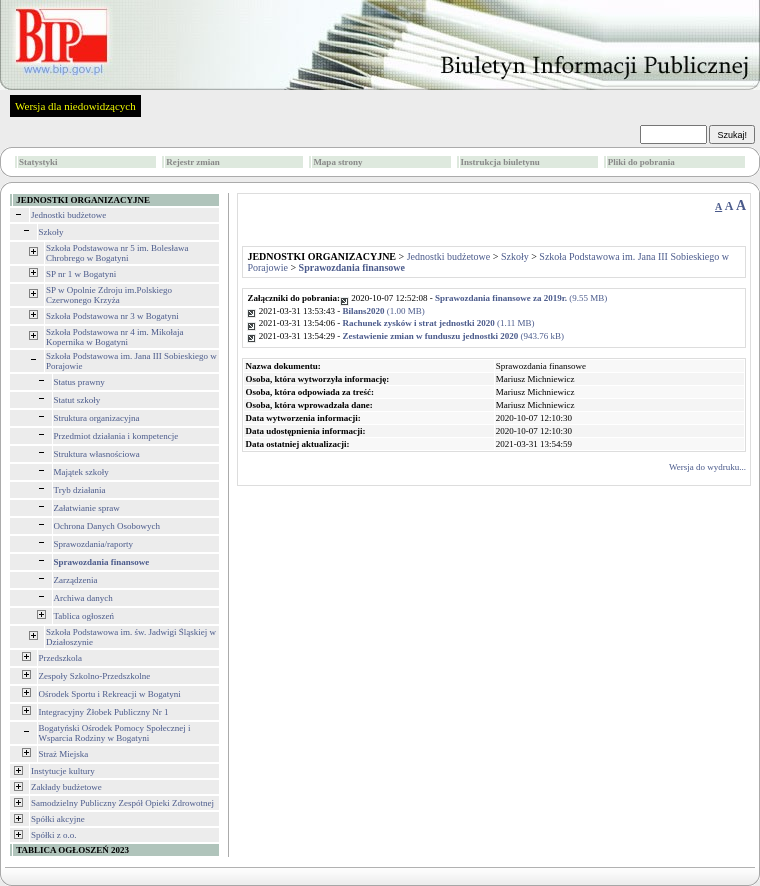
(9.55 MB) (521, 298)
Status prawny (79, 382)
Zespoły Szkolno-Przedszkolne (95, 676)
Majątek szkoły (81, 472)
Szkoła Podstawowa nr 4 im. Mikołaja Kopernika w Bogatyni (114, 337)
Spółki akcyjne (58, 819)
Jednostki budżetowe (68, 215)
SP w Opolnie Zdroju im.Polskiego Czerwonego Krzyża (109, 295)
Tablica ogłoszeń (84, 616)
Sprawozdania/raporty (93, 544)
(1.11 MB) (438, 323)
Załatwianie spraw (87, 508)
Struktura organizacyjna (97, 418)
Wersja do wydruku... (707, 467)
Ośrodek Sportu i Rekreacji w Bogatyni (110, 694)
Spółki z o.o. (54, 835)
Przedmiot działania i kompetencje (116, 436)
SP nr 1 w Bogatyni (81, 274)
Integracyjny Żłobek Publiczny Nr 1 (104, 712)
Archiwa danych (83, 598)
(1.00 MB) (383, 311)
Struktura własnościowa (97, 454)
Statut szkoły (77, 400)
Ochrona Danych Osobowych (107, 526)
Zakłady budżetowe (66, 787)
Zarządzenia (76, 580)
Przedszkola (60, 658)
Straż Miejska (64, 754)
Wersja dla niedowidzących (75, 106)
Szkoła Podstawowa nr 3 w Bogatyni (112, 316)
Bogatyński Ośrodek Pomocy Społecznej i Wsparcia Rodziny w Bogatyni (115, 733)
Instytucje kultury (63, 771)
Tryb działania (80, 490)
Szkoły (51, 232)
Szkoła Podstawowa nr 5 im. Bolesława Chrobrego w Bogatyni (117, 253)
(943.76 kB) (453, 336)
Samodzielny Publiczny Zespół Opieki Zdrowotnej (122, 803)
